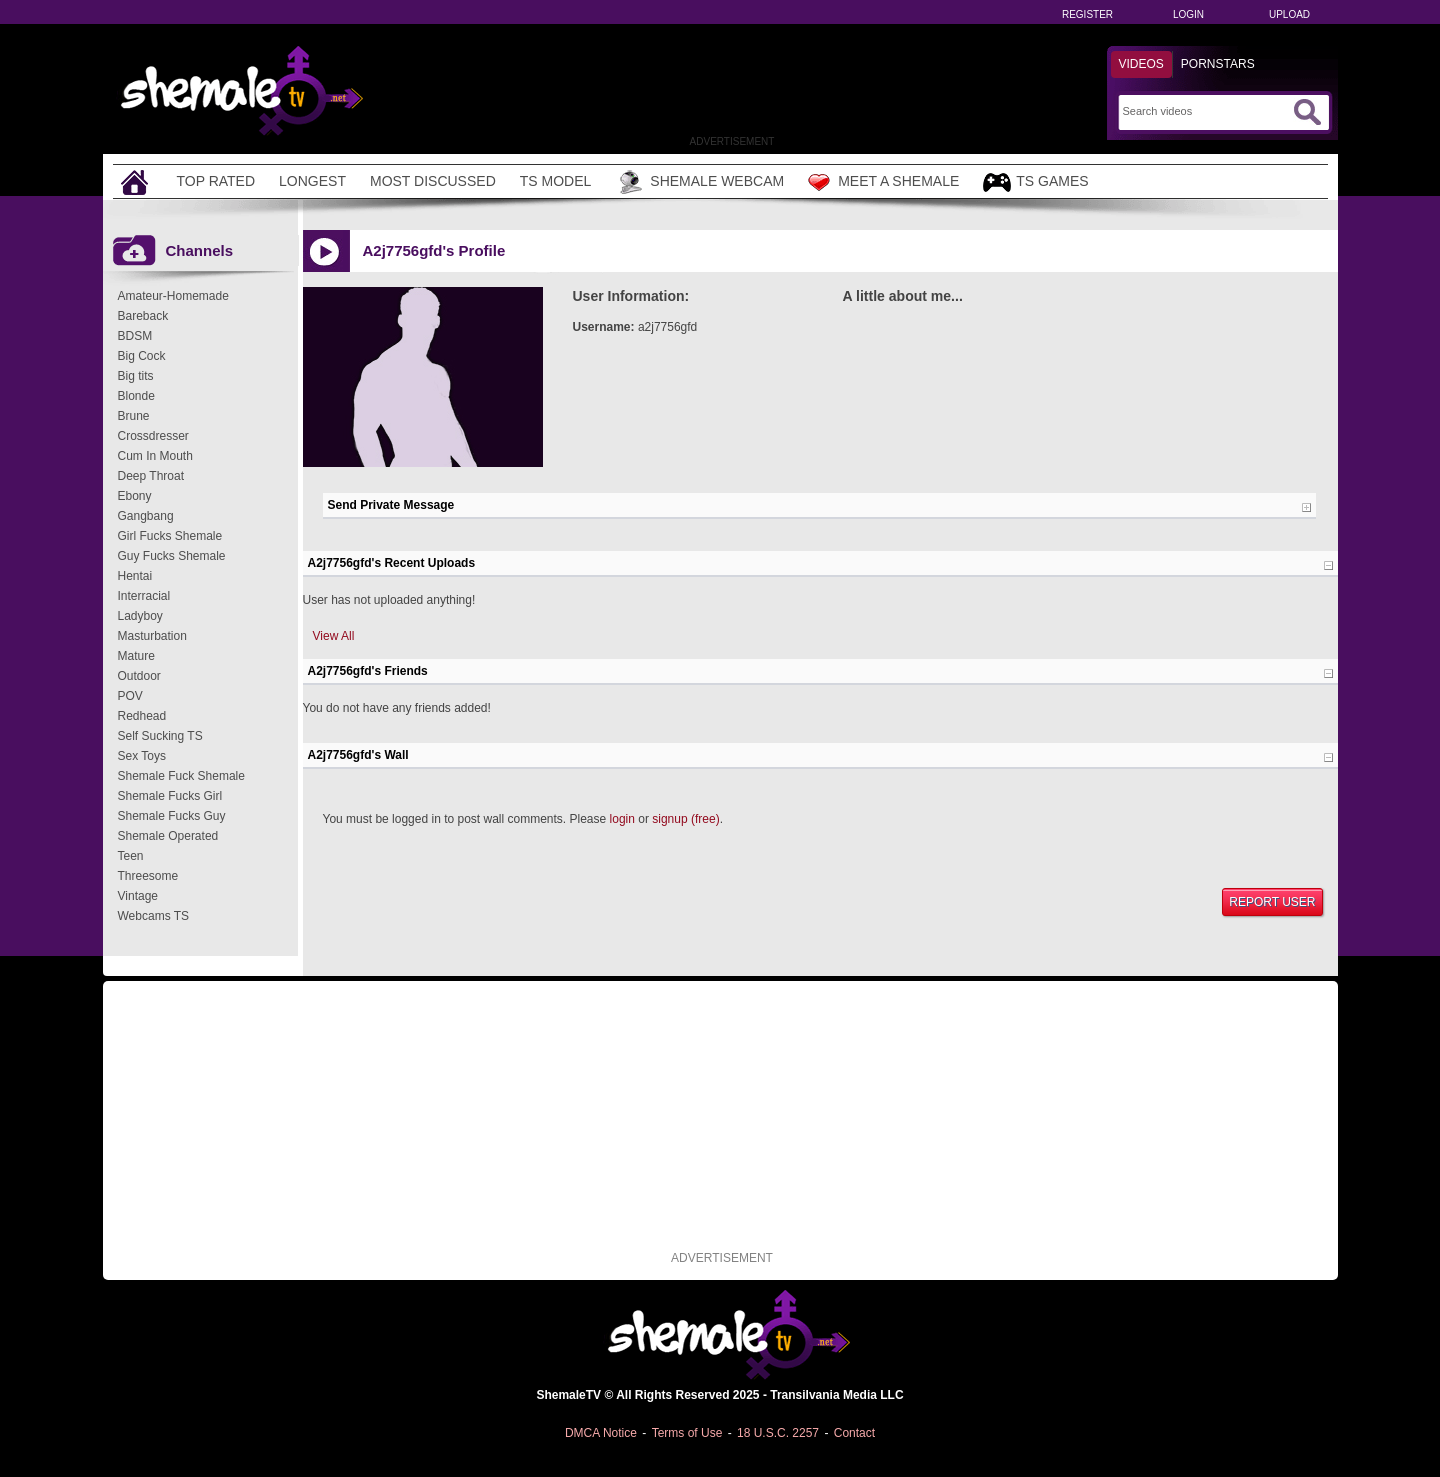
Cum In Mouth (155, 456)
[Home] (137, 181)
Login (1188, 14)
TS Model (556, 181)
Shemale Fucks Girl (170, 796)
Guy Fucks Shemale (172, 556)
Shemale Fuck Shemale (181, 776)
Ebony (135, 496)
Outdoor (139, 676)
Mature (136, 656)
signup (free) (685, 819)
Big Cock (142, 356)
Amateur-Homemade (173, 296)
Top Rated (216, 181)
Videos (1141, 64)
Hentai (135, 576)
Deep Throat (151, 476)
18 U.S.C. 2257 (778, 1433)
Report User (1272, 902)
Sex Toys (142, 756)
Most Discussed (433, 181)
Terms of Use (687, 1433)
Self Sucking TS (160, 736)
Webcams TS (154, 916)
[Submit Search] (1307, 112)
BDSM (135, 336)
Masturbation (152, 636)
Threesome (148, 876)
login (622, 819)
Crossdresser (153, 436)
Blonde (136, 396)
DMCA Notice (601, 1433)
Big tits (136, 376)
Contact (854, 1433)
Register (1087, 14)
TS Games (1035, 182)
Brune (134, 416)
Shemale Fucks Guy (172, 816)
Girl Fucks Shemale (170, 536)
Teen (131, 856)
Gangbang (146, 516)
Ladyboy (140, 616)
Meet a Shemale (883, 182)
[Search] (1205, 111)
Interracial (144, 596)
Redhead (142, 716)
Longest (312, 181)
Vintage (138, 896)
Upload (1289, 14)
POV (130, 696)
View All (334, 636)
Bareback (143, 316)
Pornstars (1218, 64)
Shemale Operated (168, 836)
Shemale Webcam (699, 182)
